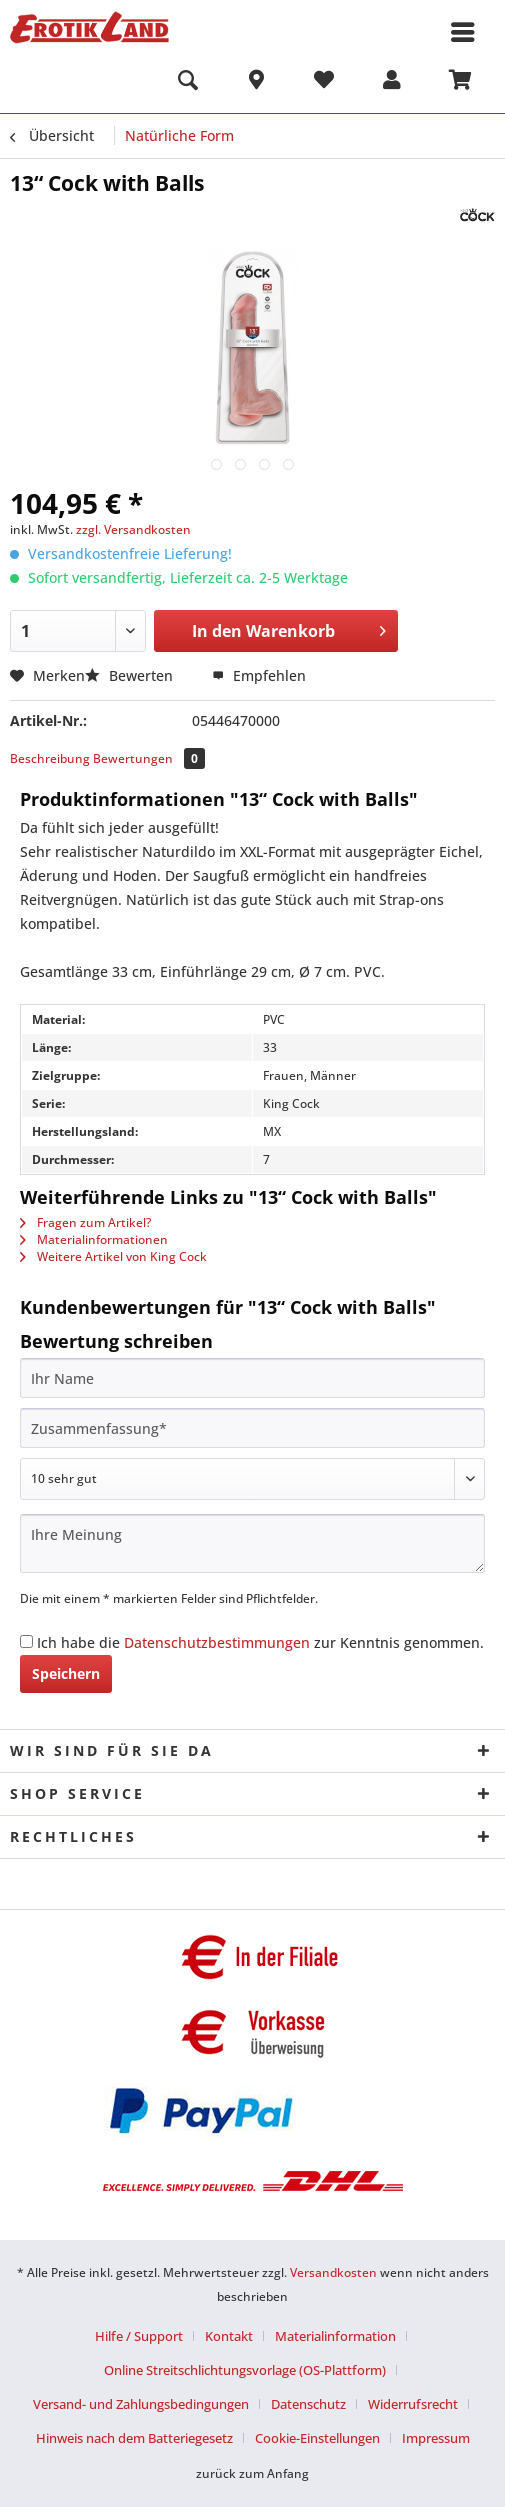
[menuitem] (188, 83)
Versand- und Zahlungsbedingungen (141, 2404)
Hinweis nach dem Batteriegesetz (134, 2438)
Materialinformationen (94, 1239)
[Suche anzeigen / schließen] (188, 83)
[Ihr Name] (252, 1378)
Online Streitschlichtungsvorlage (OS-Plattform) (245, 2370)
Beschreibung (50, 758)
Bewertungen (149, 758)
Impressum (436, 2438)
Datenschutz (308, 2404)
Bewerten (131, 675)
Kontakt (229, 2336)
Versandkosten (333, 2272)
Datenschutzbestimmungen (217, 1642)
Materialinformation (335, 2336)
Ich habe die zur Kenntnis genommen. (260, 1642)
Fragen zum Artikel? (85, 1222)
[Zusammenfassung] (252, 1428)
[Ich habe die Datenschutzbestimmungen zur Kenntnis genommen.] (26, 1641)
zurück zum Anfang (252, 2473)
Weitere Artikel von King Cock (113, 1256)
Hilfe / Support (139, 2336)
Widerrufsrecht (413, 2404)
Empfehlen (259, 675)
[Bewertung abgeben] (252, 1479)
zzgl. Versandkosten (133, 529)
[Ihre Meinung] (252, 1543)
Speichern (66, 1673)
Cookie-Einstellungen (317, 2438)
